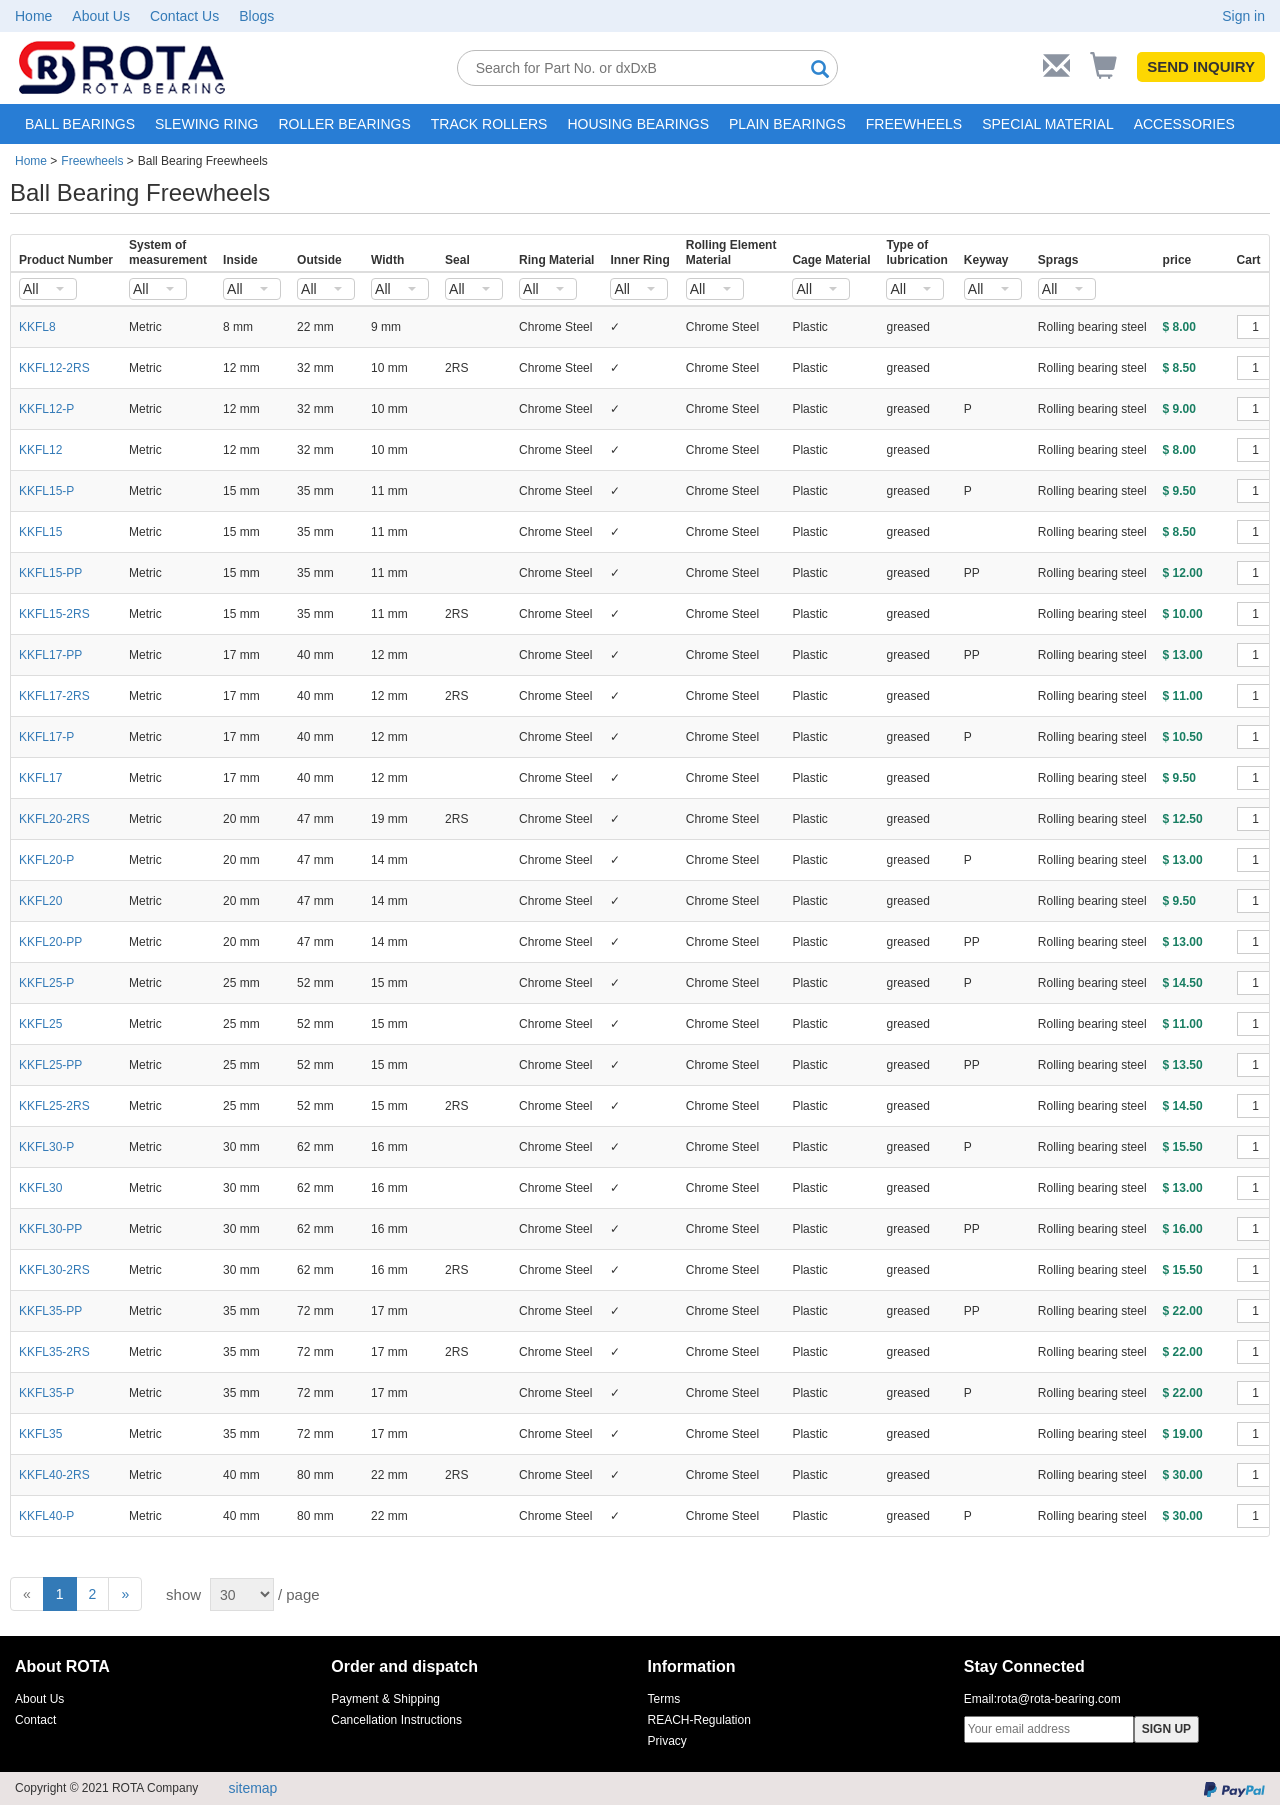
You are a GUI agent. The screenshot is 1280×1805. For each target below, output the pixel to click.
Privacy (667, 1741)
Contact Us (184, 16)
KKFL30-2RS (54, 1270)
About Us (101, 16)
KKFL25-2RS (54, 1106)
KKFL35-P (46, 1393)
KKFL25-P (46, 983)
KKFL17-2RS (54, 696)
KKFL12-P (46, 409)
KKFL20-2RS (54, 819)
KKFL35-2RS (54, 1352)
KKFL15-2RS (54, 614)
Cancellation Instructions (396, 1720)
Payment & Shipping (385, 1699)
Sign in (1243, 16)
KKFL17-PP (50, 655)
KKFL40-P (46, 1516)
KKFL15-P (46, 491)
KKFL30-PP (50, 1229)
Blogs (256, 16)
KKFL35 (40, 1434)
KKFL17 (40, 778)
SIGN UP (1166, 1729)
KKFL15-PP (50, 573)
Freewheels (92, 161)
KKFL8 (37, 327)
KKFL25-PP (50, 1065)
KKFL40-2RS (54, 1475)
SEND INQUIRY (1201, 66)
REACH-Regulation (699, 1720)
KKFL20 (40, 901)
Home (33, 16)
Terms (664, 1699)
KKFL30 (40, 1188)
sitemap (252, 1788)
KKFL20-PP (50, 942)
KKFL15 (40, 532)
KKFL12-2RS (54, 368)
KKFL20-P (46, 860)
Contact (35, 1720)
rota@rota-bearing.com (1059, 1699)
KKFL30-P (46, 1147)
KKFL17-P (46, 737)
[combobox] (48, 289)
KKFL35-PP (50, 1311)
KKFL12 (40, 450)
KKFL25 (40, 1024)
